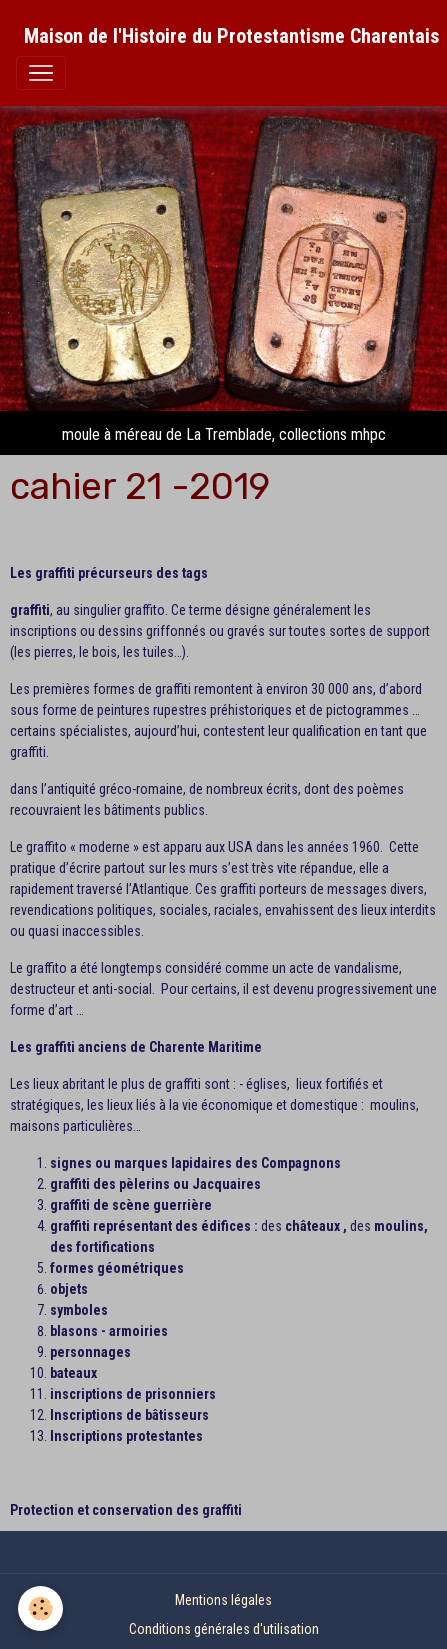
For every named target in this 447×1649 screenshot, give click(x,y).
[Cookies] (40, 1608)
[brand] (231, 36)
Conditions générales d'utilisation (224, 1629)
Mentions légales (223, 1600)
